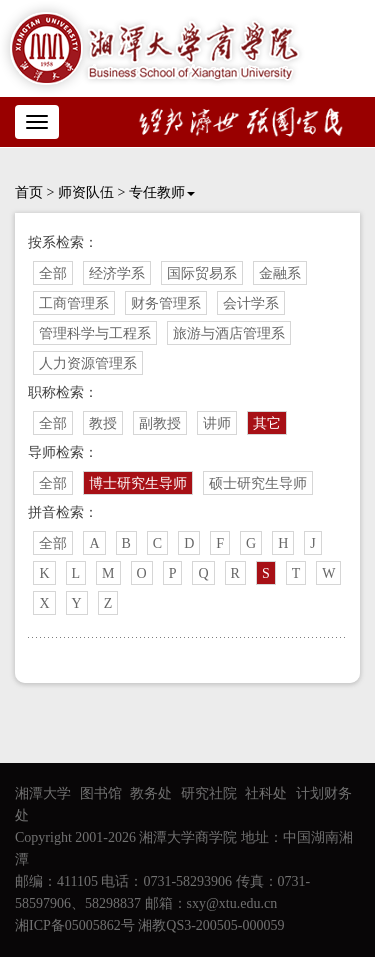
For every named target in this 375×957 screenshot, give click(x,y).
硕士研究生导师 (258, 483)
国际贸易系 (202, 273)
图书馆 (101, 793)
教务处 (151, 793)
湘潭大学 (43, 793)
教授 (103, 423)
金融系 (280, 273)
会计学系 (251, 303)
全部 (53, 273)
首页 (29, 192)
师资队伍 (86, 192)
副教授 (160, 423)
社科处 (266, 793)
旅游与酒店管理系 (229, 333)
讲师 (217, 423)
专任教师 (162, 192)
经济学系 (117, 273)
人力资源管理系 (88, 363)
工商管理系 (74, 303)
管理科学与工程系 (95, 333)
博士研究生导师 (138, 483)
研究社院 (209, 793)
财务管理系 (166, 303)
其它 (267, 423)
